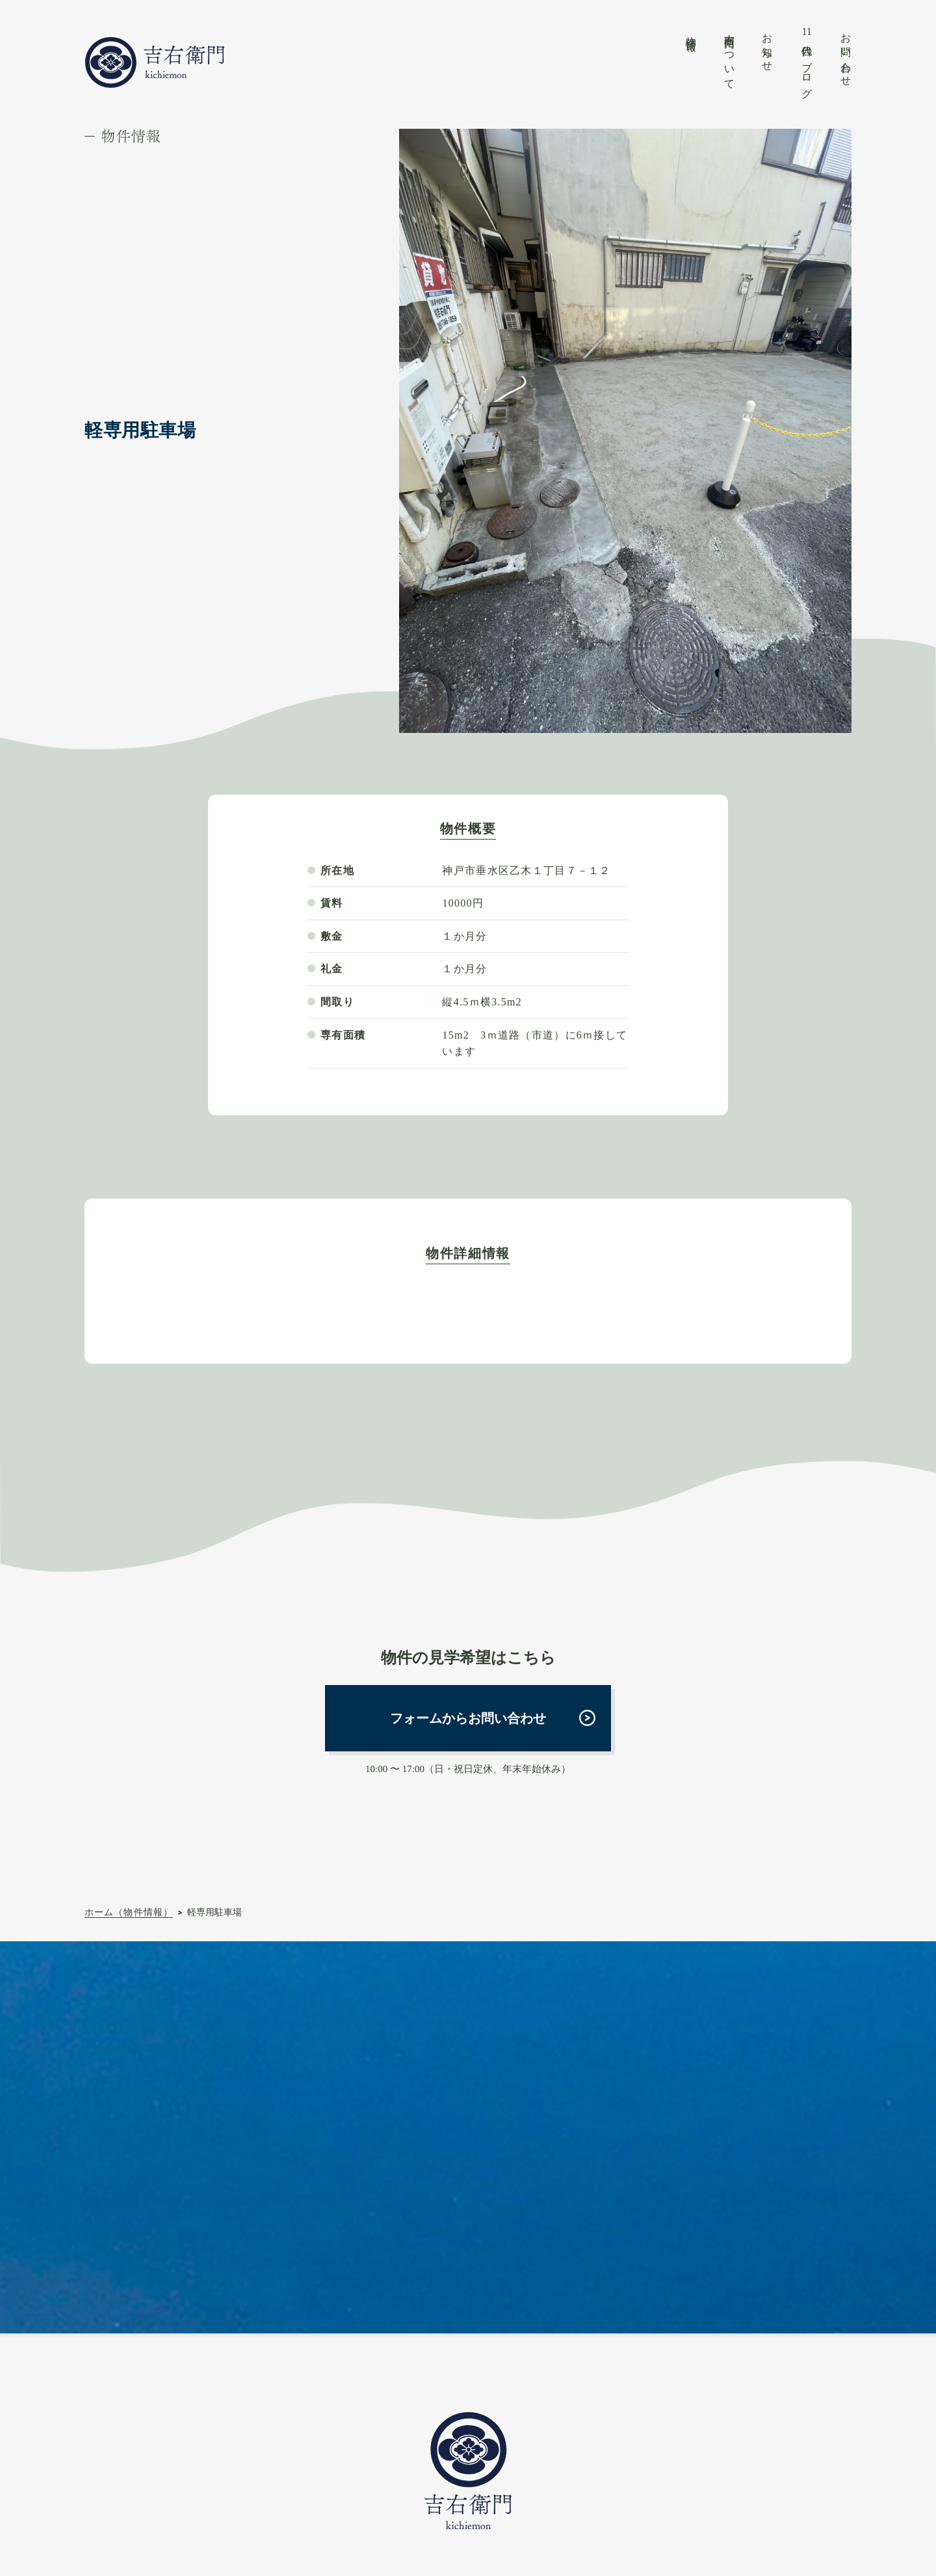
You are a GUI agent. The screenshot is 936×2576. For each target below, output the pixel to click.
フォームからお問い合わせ (468, 1718)
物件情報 (691, 32)
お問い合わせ (846, 54)
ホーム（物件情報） (128, 1912)
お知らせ (767, 47)
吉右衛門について (729, 55)
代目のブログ (806, 60)
